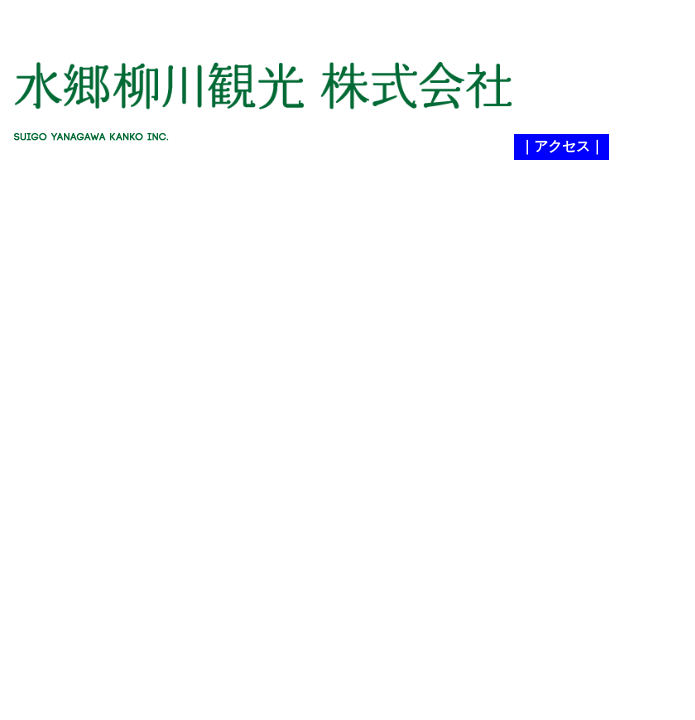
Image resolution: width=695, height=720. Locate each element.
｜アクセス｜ (562, 146)
